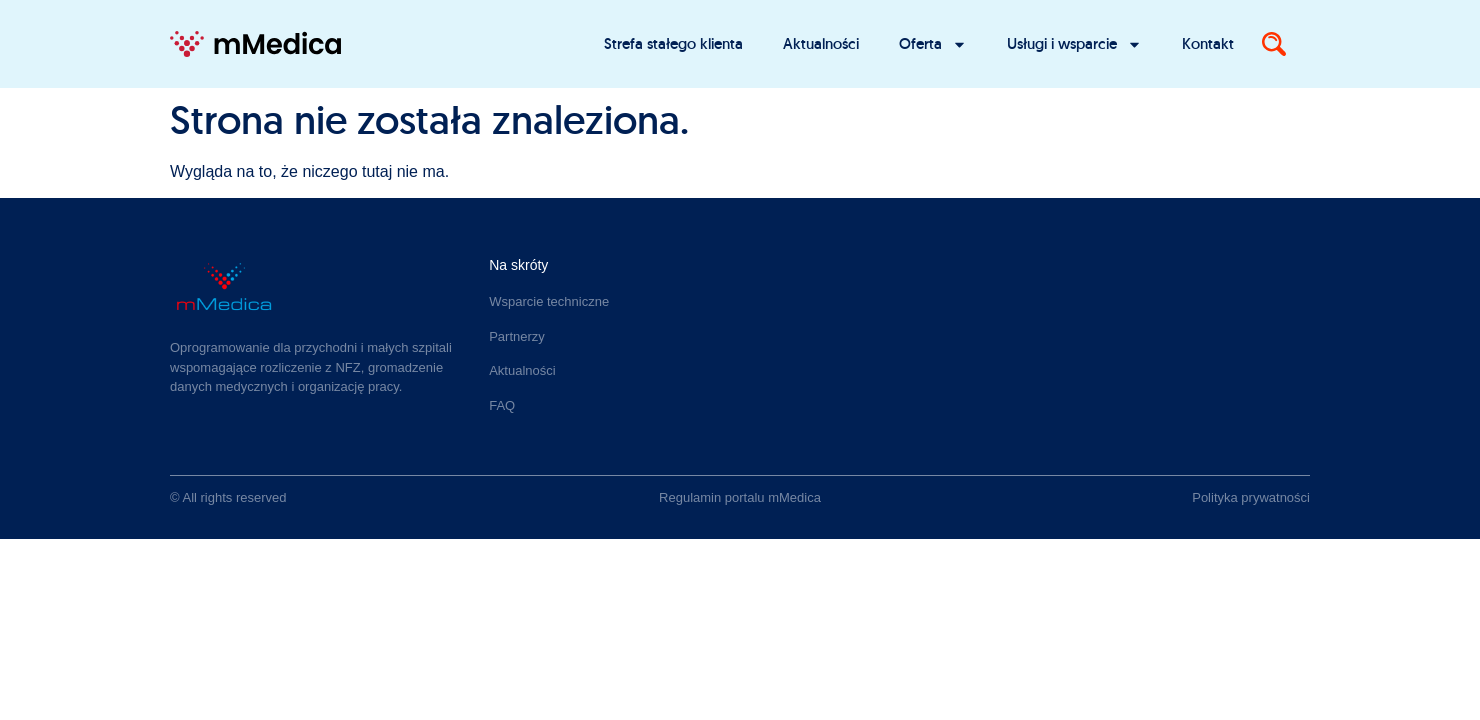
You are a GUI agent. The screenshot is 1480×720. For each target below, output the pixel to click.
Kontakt (1208, 43)
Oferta (933, 44)
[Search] (1274, 44)
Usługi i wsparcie (1074, 44)
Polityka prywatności (1251, 497)
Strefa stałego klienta (673, 43)
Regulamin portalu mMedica (740, 497)
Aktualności (821, 43)
